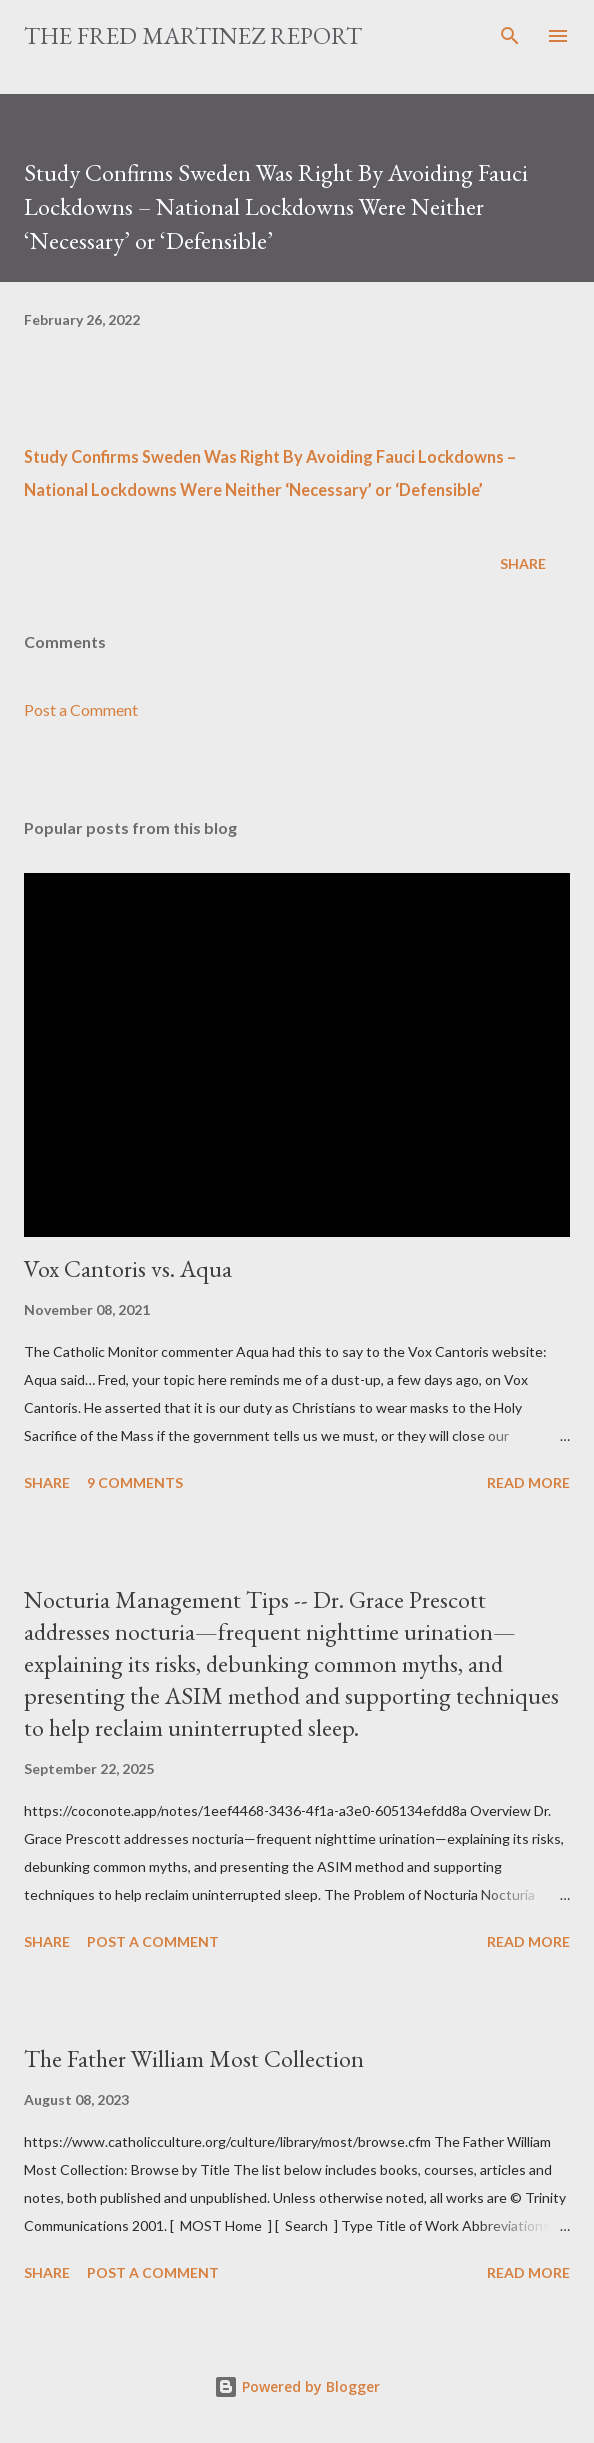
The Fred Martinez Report (193, 35)
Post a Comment (81, 709)
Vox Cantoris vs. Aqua (128, 1268)
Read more (528, 1482)
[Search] (510, 36)
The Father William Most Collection (194, 2058)
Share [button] (523, 563)
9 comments (135, 1482)
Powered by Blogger (297, 2386)
